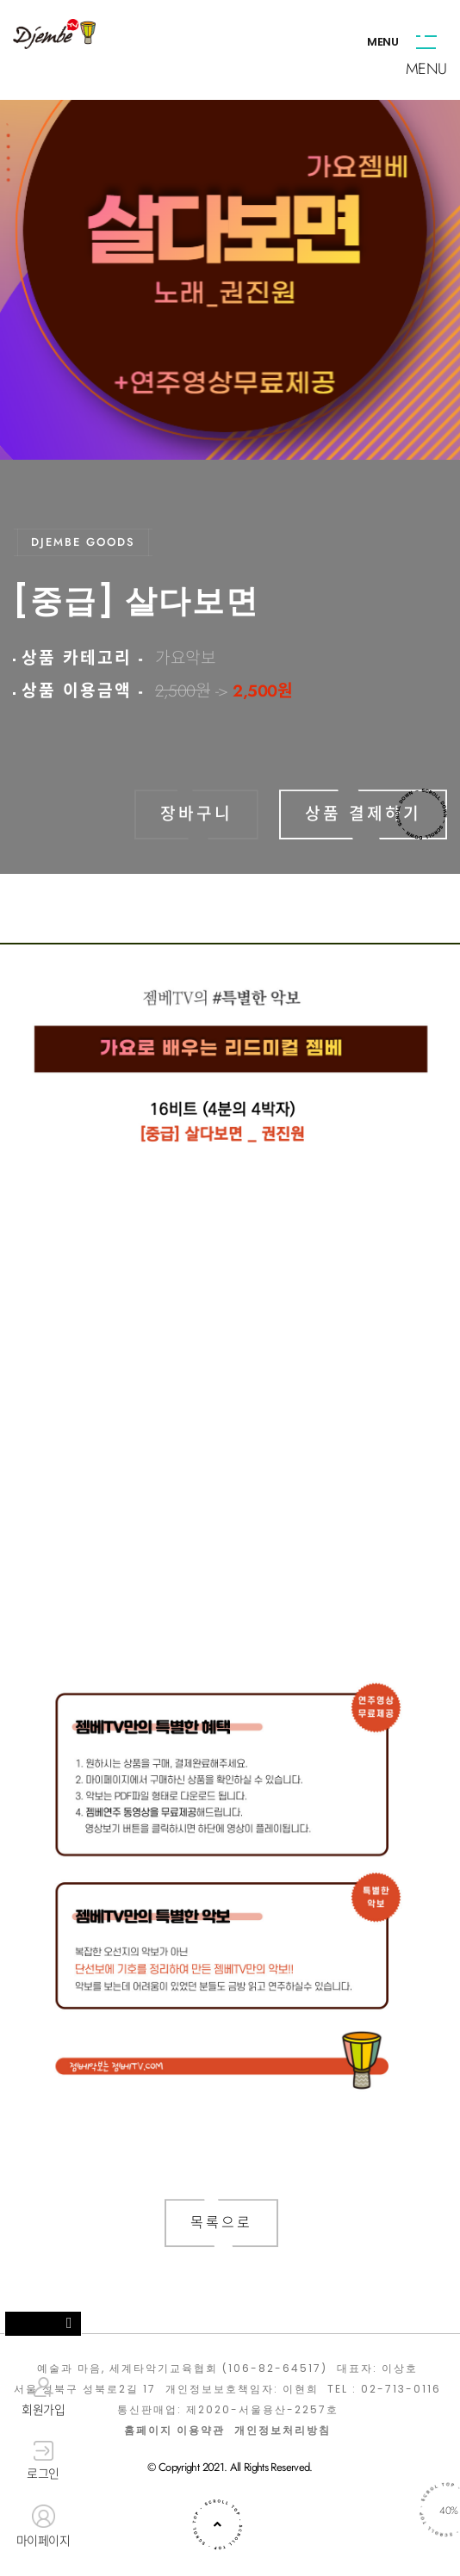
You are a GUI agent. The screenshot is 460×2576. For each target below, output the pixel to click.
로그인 (43, 2461)
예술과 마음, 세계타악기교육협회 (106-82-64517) (182, 2368)
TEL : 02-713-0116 (384, 2389)
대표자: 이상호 (377, 2368)
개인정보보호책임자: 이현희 (242, 2389)
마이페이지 (43, 2527)
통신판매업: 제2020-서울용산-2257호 (228, 2410)
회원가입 (43, 2397)
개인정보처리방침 (282, 2430)
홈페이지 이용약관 (174, 2430)
